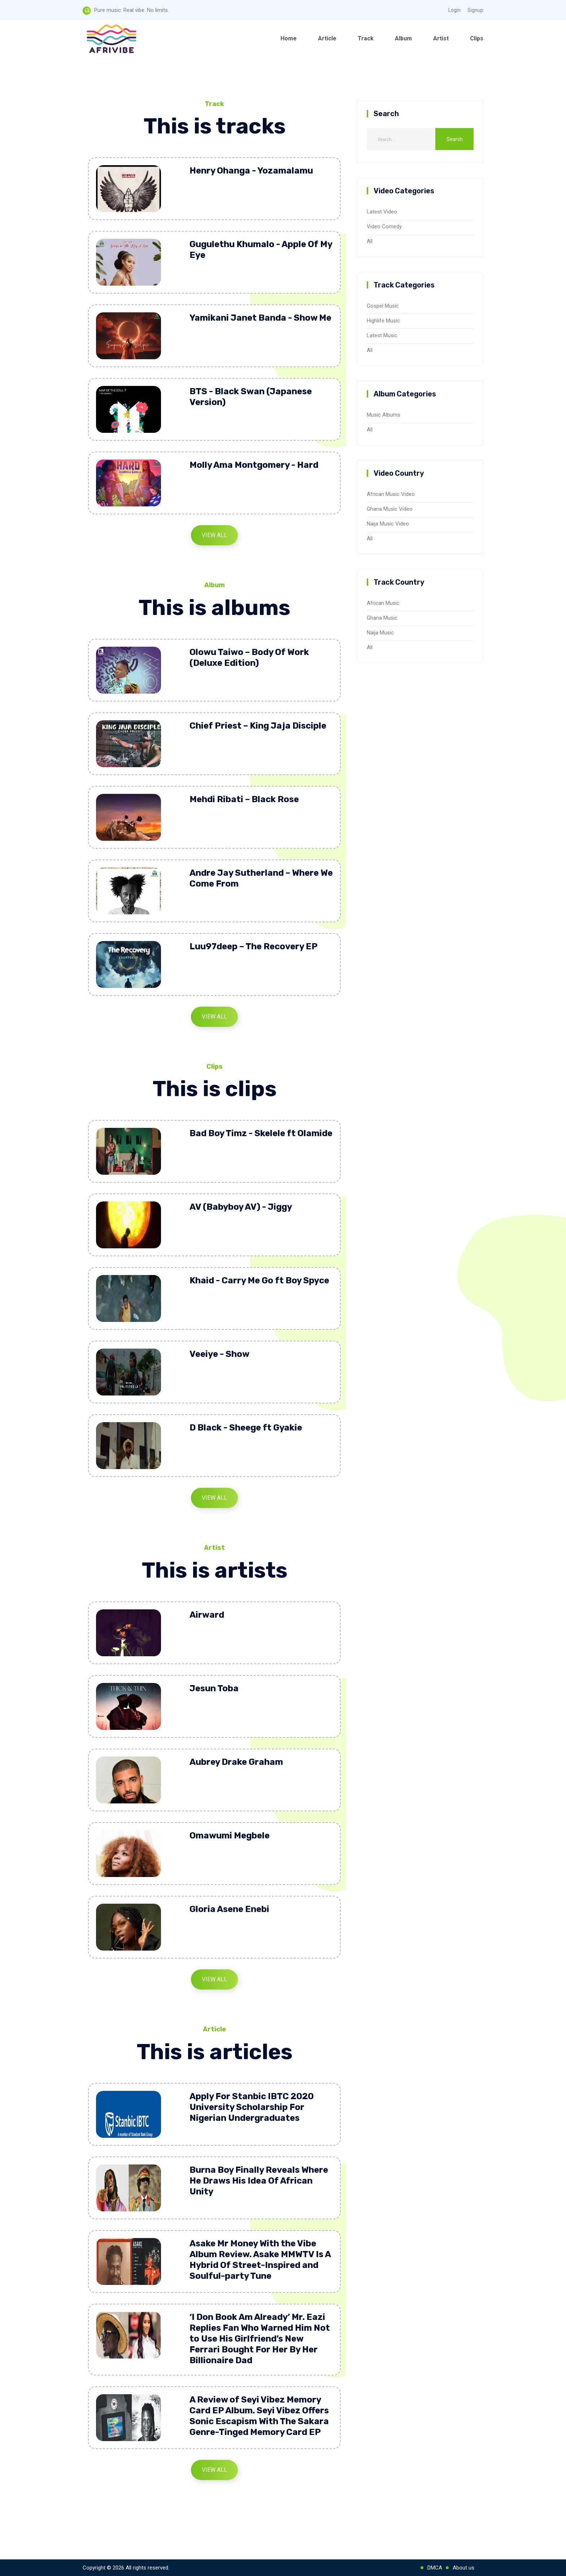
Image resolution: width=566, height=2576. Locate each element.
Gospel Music (383, 306)
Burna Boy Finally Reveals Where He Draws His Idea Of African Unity (259, 2181)
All (370, 241)
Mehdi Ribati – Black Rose (244, 799)
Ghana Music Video (390, 509)
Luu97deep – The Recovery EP (254, 946)
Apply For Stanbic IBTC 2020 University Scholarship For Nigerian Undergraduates (252, 2107)
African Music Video (391, 494)
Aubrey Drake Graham (236, 1762)
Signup (475, 10)
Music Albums (383, 415)
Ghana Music (382, 618)
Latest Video (382, 211)
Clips (476, 38)
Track (366, 38)
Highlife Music (383, 320)
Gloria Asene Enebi (229, 1909)
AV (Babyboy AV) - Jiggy (241, 1207)
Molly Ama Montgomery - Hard (254, 465)
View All (214, 535)
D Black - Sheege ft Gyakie (246, 1428)
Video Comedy (384, 226)
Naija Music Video (388, 523)
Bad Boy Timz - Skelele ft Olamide (261, 1133)
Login (454, 10)
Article (327, 38)
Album (403, 38)
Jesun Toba (214, 1688)
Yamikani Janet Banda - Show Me (260, 318)
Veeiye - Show (219, 1354)
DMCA (434, 2567)
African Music (383, 603)
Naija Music (380, 632)
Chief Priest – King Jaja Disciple (258, 726)
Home (288, 38)
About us (463, 2567)
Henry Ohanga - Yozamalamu (251, 171)
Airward (207, 1615)
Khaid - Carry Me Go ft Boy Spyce (259, 1280)
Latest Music (382, 335)
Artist (441, 38)
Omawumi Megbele (230, 1835)
